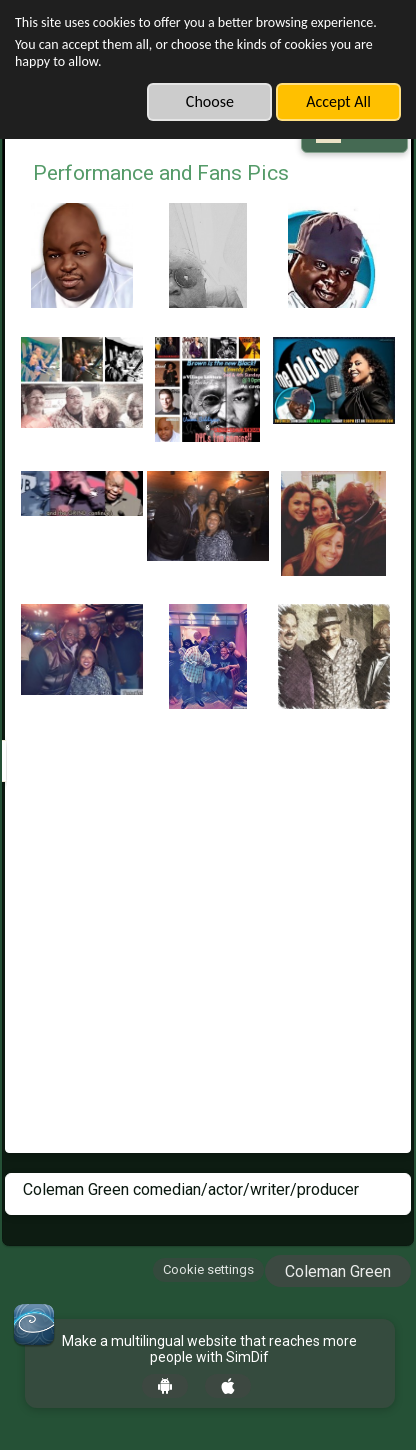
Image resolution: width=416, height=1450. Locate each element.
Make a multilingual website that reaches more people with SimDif (209, 1349)
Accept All (338, 101)
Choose (210, 101)
